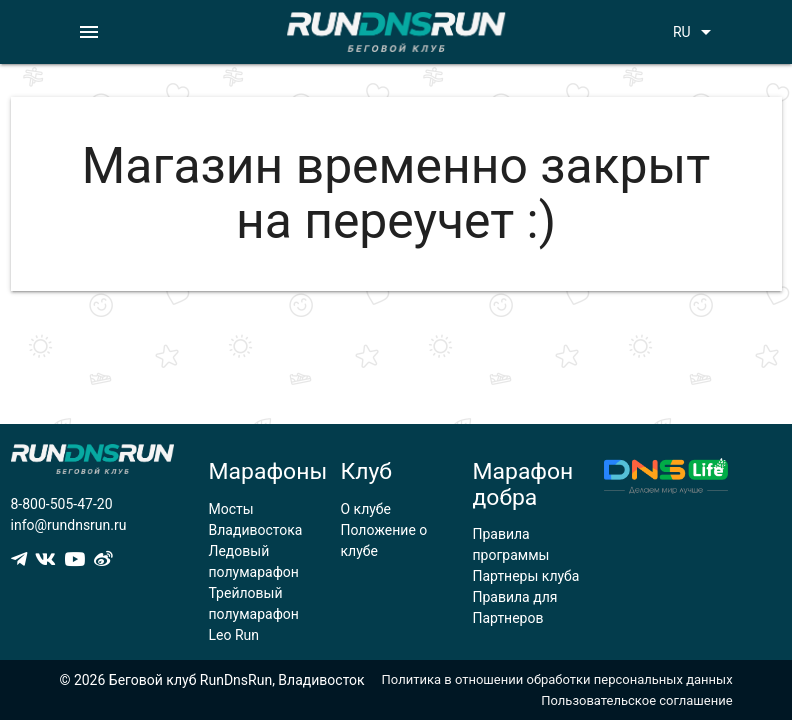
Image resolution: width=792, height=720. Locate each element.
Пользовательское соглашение (636, 700)
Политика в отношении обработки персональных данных (557, 679)
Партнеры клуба (525, 576)
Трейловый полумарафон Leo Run (254, 614)
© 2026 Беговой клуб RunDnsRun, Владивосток (211, 680)
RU (695, 32)
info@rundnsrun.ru (69, 525)
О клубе (365, 509)
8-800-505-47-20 (62, 504)
